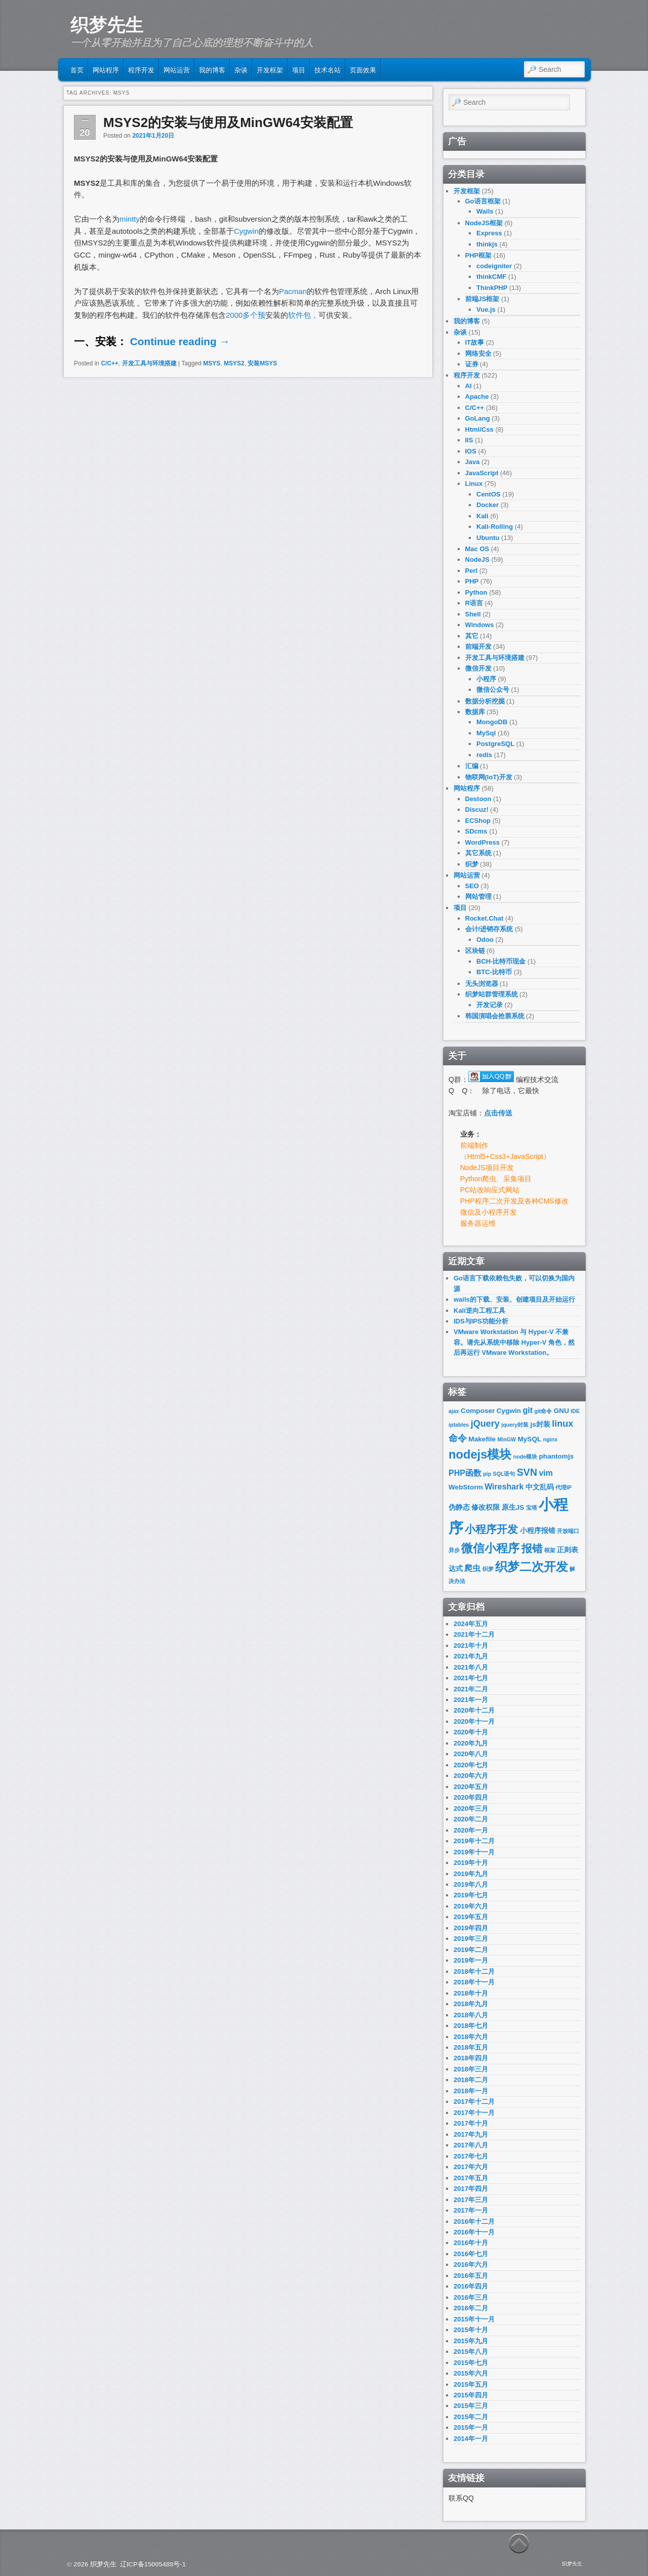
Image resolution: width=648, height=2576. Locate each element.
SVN (527, 1472)
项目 (298, 69)
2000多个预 (245, 315)
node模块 (525, 1456)
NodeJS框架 (484, 223)
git (527, 1410)
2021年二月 (471, 1689)
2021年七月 (471, 1678)
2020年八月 (471, 1754)
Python (476, 592)
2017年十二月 (474, 2101)
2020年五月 (471, 1787)
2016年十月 (471, 2243)
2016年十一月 (474, 2232)
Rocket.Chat (484, 918)
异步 (454, 1550)
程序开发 (141, 69)
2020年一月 (471, 1830)
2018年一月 (471, 2091)
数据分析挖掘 (485, 701)
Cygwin (246, 231)
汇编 (471, 766)
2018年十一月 (474, 1982)
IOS (470, 451)
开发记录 (489, 1005)
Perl (471, 570)
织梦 (471, 864)
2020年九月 (471, 1743)
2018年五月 (471, 2047)
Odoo (485, 939)
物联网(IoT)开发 (488, 777)
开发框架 (270, 69)
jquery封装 (515, 1425)
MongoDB (491, 722)
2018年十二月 (474, 1971)
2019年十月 (471, 1862)
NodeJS (477, 559)
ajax (454, 1411)
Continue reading (180, 341)
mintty (129, 219)
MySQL (529, 1439)
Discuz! (477, 809)
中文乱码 (539, 1487)
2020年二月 (471, 1819)
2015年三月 (471, 2405)
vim (546, 1473)
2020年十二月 (474, 1710)
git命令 (543, 1411)
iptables (459, 1425)
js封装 (540, 1424)
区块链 (475, 950)
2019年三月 (471, 1938)
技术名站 (327, 69)
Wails (484, 211)
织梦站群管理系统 (491, 994)
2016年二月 (471, 2308)
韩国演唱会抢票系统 (494, 1016)
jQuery (485, 1424)
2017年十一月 (474, 2112)
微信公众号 (492, 689)
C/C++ (109, 363)
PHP (472, 581)
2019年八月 (471, 1884)
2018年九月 (471, 2004)
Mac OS (477, 549)
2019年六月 (471, 1906)
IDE (575, 1411)
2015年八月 (471, 2351)
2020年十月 (471, 1732)
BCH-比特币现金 (501, 961)
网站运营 (177, 69)
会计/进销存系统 (489, 929)
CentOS (488, 494)
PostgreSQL (495, 743)
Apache (477, 396)
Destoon (478, 799)
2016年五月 (471, 2275)
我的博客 (212, 69)
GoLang (477, 418)
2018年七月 (471, 2025)
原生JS (513, 1507)
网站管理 (478, 896)
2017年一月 (471, 2210)
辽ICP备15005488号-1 (153, 2564)
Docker (487, 505)
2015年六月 (471, 2373)
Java (472, 462)
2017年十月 (471, 2123)
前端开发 (478, 646)
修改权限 (485, 1507)
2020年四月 (471, 1797)
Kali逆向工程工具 (479, 1310)
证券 (471, 364)
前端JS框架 (482, 299)
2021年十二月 (474, 1634)
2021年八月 (471, 1667)
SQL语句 (504, 1474)
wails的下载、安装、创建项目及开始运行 (514, 1299)
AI (468, 386)
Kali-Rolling (494, 526)
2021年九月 (471, 1656)
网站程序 (106, 69)
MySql (486, 733)
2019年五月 (471, 1917)
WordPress (482, 842)
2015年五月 (471, 2384)
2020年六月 (471, 1775)
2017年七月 (471, 2156)
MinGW (506, 1439)
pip (487, 1474)
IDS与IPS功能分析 (481, 1321)
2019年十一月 (474, 1852)
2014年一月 (471, 2438)
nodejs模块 (480, 1454)
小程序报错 (537, 1530)
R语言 (474, 603)
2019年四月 (471, 1928)
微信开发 (478, 668)
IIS (469, 440)
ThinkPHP (491, 288)
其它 (471, 636)
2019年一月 (471, 1960)
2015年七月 (471, 2362)
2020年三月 (471, 1808)
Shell (473, 614)
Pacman (293, 291)
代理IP (563, 1487)
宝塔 (531, 1508)
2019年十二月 (474, 1841)
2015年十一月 (474, 2319)
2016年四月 (471, 2286)
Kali (482, 516)
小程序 (486, 679)
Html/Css (479, 429)
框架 (549, 1550)
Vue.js (486, 309)
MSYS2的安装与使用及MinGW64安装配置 (228, 122)
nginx (550, 1439)
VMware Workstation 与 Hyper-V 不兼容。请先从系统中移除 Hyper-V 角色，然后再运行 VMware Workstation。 (514, 1342)
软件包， (303, 315)
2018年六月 (471, 2037)
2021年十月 (471, 1645)
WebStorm (466, 1487)
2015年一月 (471, 2427)
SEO (472, 886)
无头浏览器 (481, 983)
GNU (561, 1411)
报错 (532, 1548)
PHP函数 (465, 1473)
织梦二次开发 (531, 1566)
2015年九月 (471, 2341)
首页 (77, 69)
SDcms (476, 831)
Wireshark (503, 1486)
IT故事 (474, 342)
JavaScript (482, 473)
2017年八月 (471, 2145)
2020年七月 (471, 1765)
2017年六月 (471, 2167)
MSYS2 (234, 363)
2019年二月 (471, 1950)
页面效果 (363, 69)
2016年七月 (471, 2254)
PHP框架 (478, 255)
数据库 (475, 712)
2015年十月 (471, 2330)
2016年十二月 (474, 2221)
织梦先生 (106, 24)
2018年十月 (471, 1993)
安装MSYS (262, 363)
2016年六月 (471, 2264)
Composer (478, 1411)
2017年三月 (471, 2200)
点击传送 (498, 1113)
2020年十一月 (474, 1721)
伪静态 (459, 1507)
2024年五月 (471, 1624)
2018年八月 (471, 2015)
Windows (479, 625)
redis (484, 755)
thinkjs (487, 244)
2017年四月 (471, 2188)
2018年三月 (471, 2069)
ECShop (478, 820)
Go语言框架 (483, 201)
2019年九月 (471, 1874)
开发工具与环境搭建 (149, 363)
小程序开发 (491, 1529)
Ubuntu (487, 538)
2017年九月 (471, 2134)
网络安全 (478, 353)
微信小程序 (490, 1548)
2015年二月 (471, 2417)
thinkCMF (491, 276)
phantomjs (556, 1456)
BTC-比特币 (494, 972)
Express (489, 233)
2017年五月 (471, 2178)
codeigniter (494, 266)
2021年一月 (471, 1700)
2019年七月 (471, 1895)
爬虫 (472, 1568)
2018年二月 (471, 2080)
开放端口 (568, 1531)
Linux (474, 483)
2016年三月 (471, 2297)
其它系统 (478, 853)
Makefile (482, 1439)
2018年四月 (471, 2058)
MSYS (211, 363)
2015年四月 (471, 2395)
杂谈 (241, 69)
